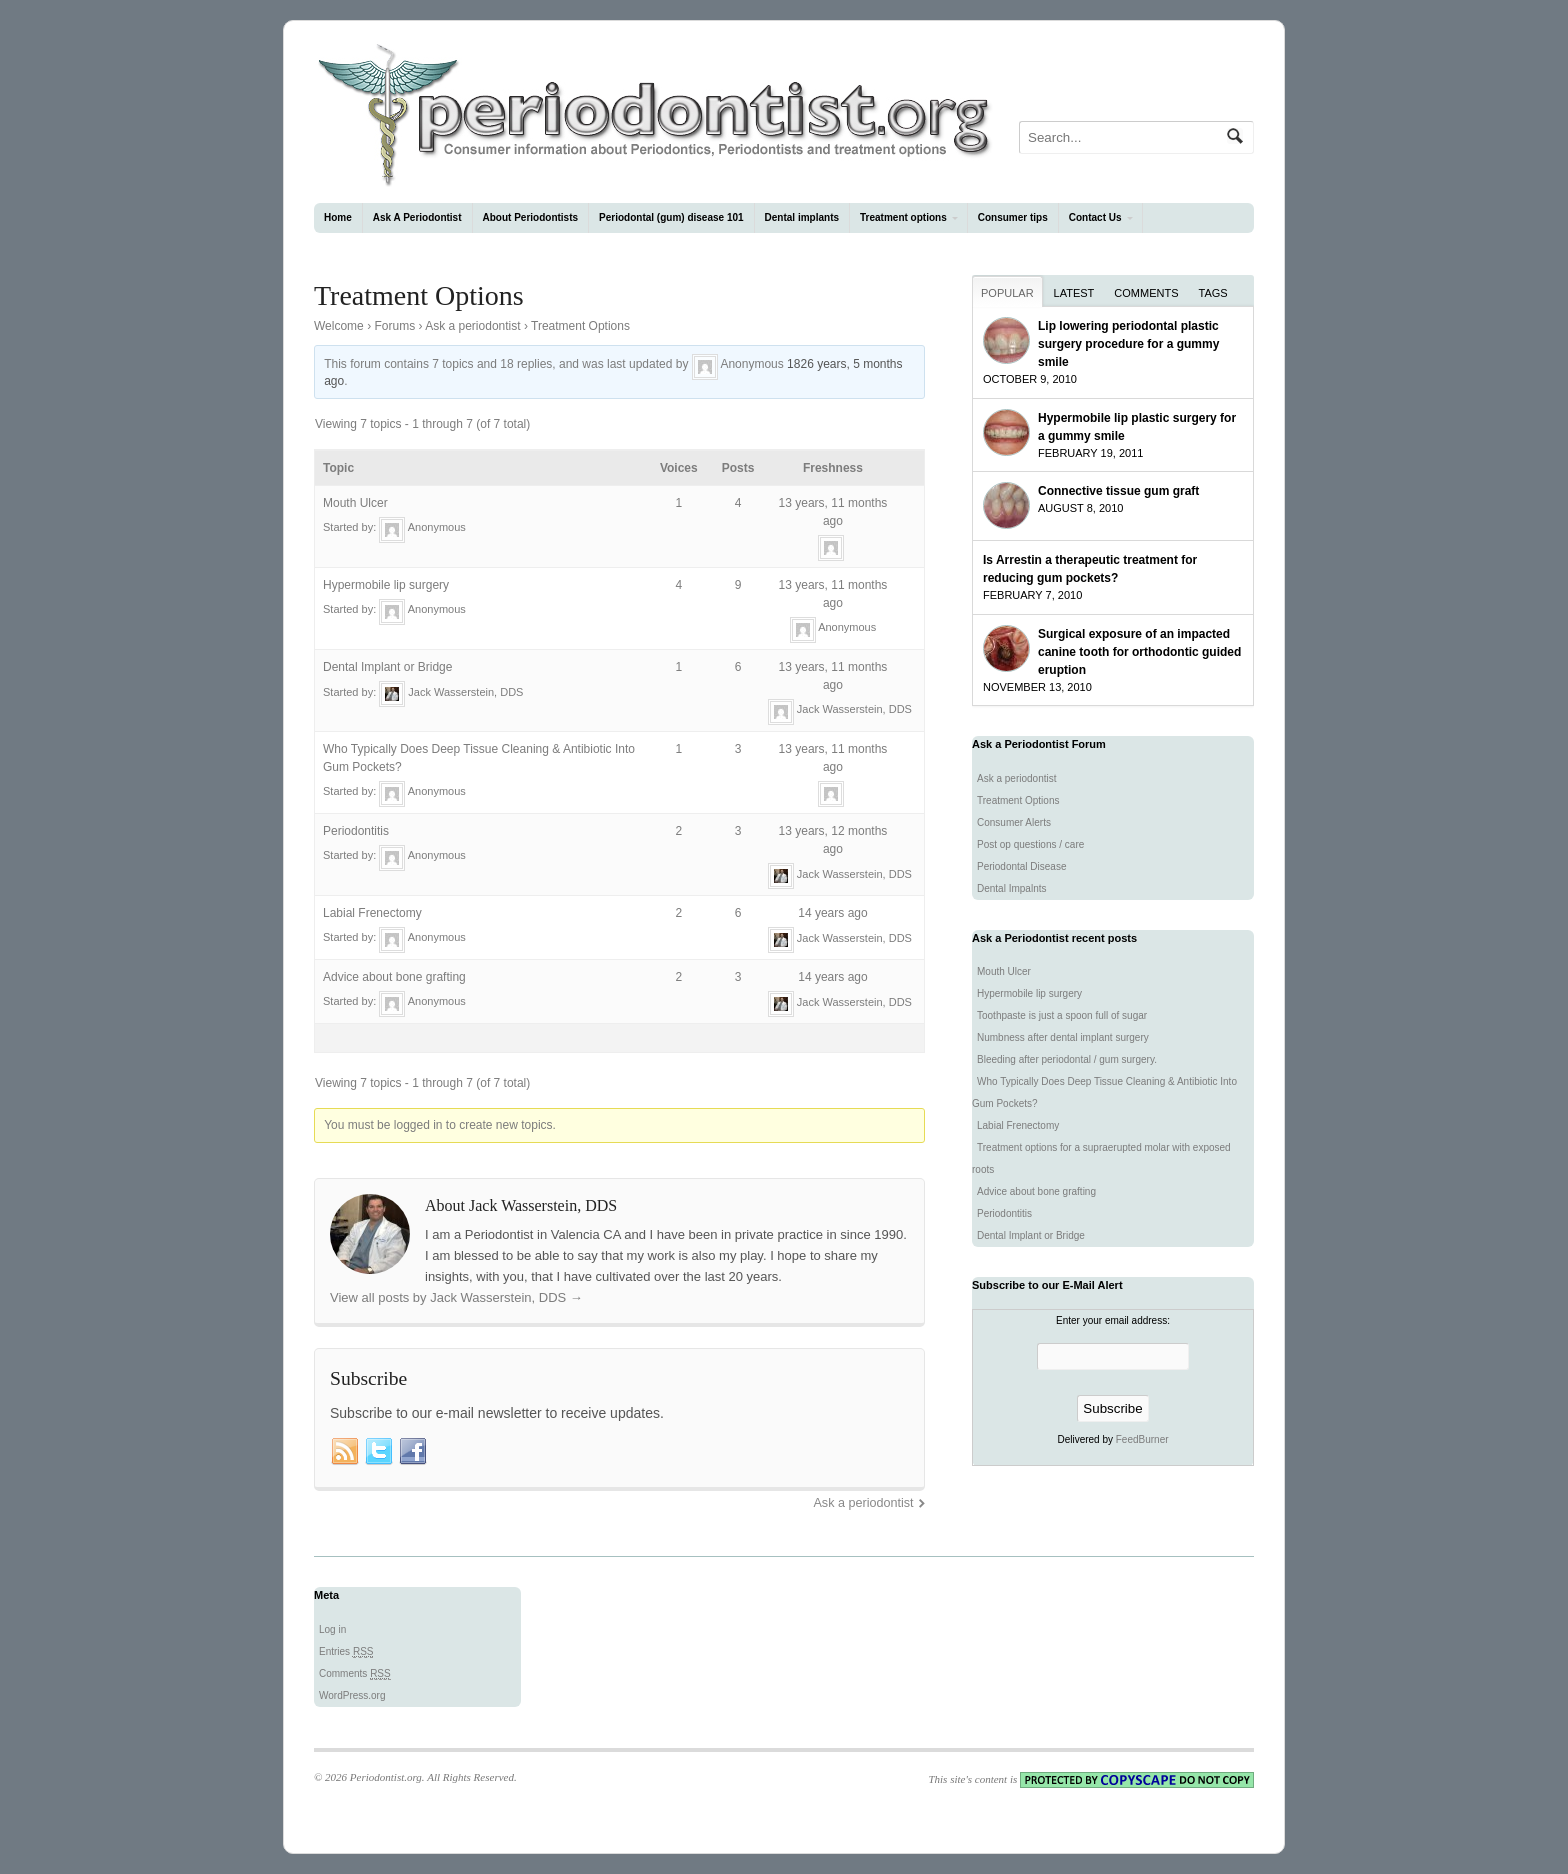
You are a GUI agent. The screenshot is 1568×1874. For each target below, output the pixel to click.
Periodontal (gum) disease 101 (671, 217)
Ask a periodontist (472, 326)
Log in (332, 1629)
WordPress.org (352, 1695)
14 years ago (832, 913)
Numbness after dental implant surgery (1063, 1037)
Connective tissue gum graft (1118, 491)
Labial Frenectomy (372, 913)
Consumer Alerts (1014, 822)
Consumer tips (1013, 217)
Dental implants (802, 217)
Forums (394, 326)
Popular (1007, 293)
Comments (1146, 293)
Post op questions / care (1030, 844)
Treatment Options (1018, 800)
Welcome (339, 326)
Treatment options (903, 217)
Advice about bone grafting (394, 977)
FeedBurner (1142, 1439)
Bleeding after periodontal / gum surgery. (1067, 1059)
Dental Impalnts (1011, 888)
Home (338, 217)
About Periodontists (531, 217)
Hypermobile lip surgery (386, 585)
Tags (1213, 293)
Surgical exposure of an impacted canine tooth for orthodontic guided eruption (1139, 652)
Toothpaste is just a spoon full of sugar (1062, 1015)
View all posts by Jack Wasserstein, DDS (456, 1297)
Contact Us (1095, 217)
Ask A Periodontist (417, 217)
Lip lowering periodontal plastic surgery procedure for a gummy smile (1128, 344)
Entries (346, 1651)
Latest (1074, 293)
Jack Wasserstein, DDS (465, 691)
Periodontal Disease (1022, 866)
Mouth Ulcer (355, 503)
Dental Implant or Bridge (387, 667)
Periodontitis (356, 831)
